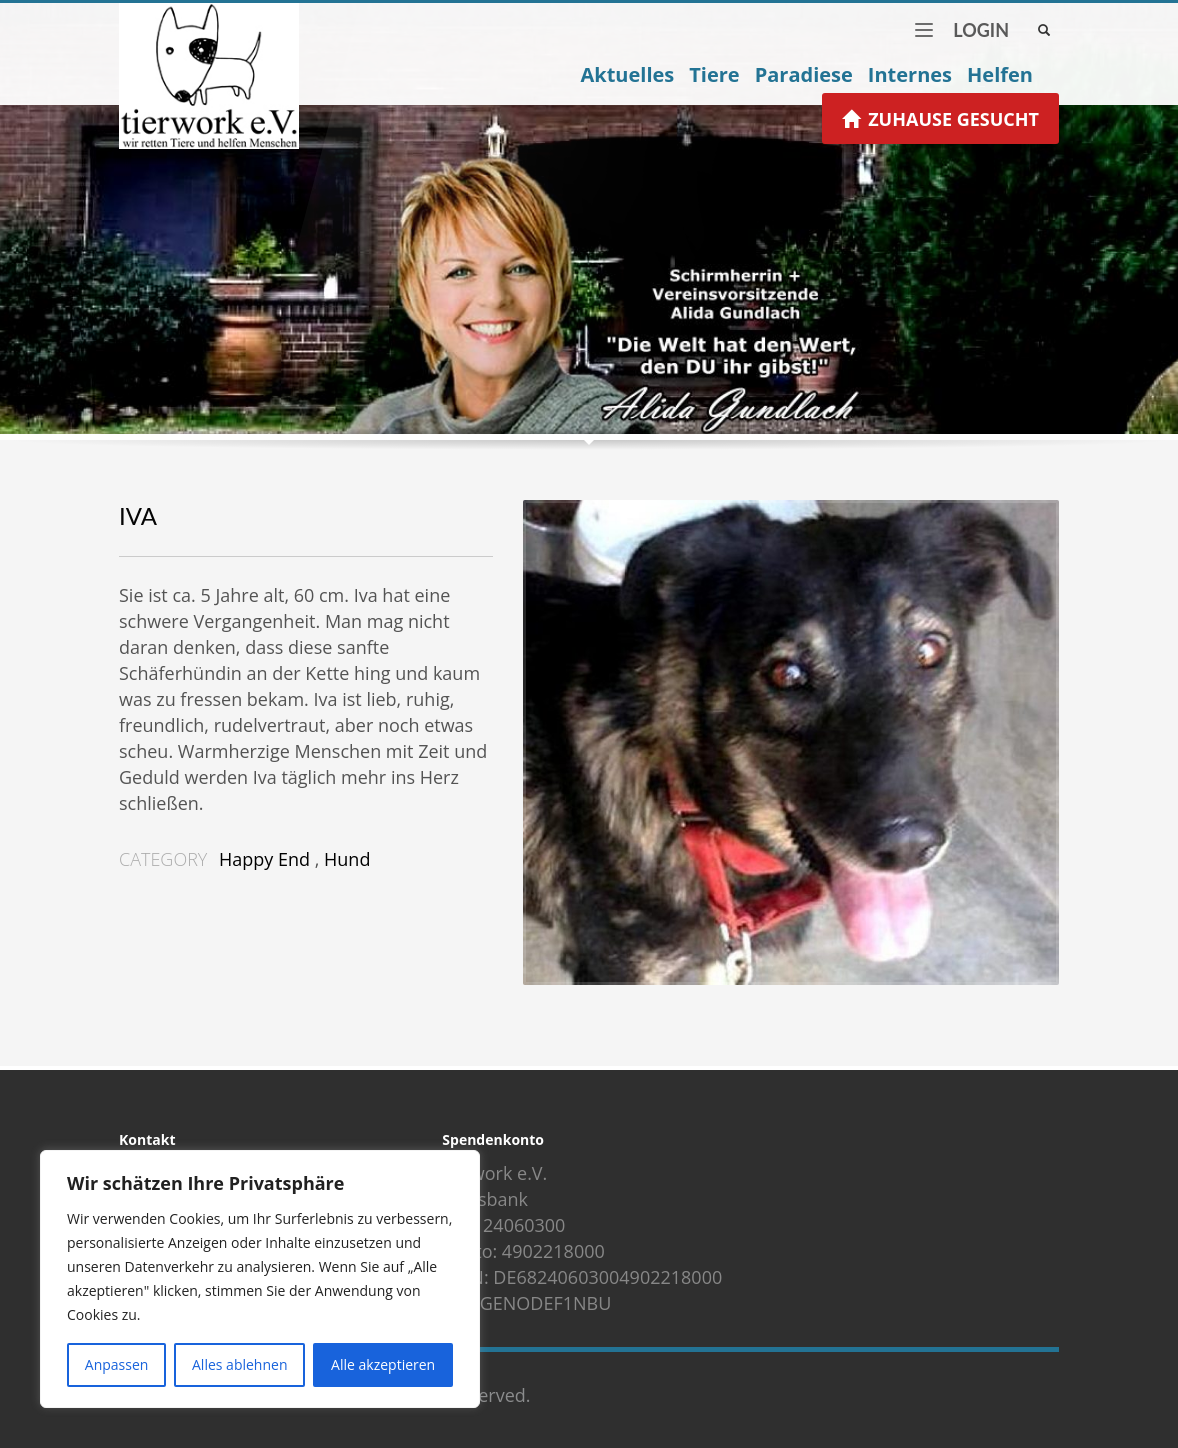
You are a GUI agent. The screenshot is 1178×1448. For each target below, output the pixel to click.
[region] (260, 1279)
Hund (347, 859)
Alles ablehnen (239, 1364)
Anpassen (117, 1364)
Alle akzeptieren (383, 1364)
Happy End (264, 859)
